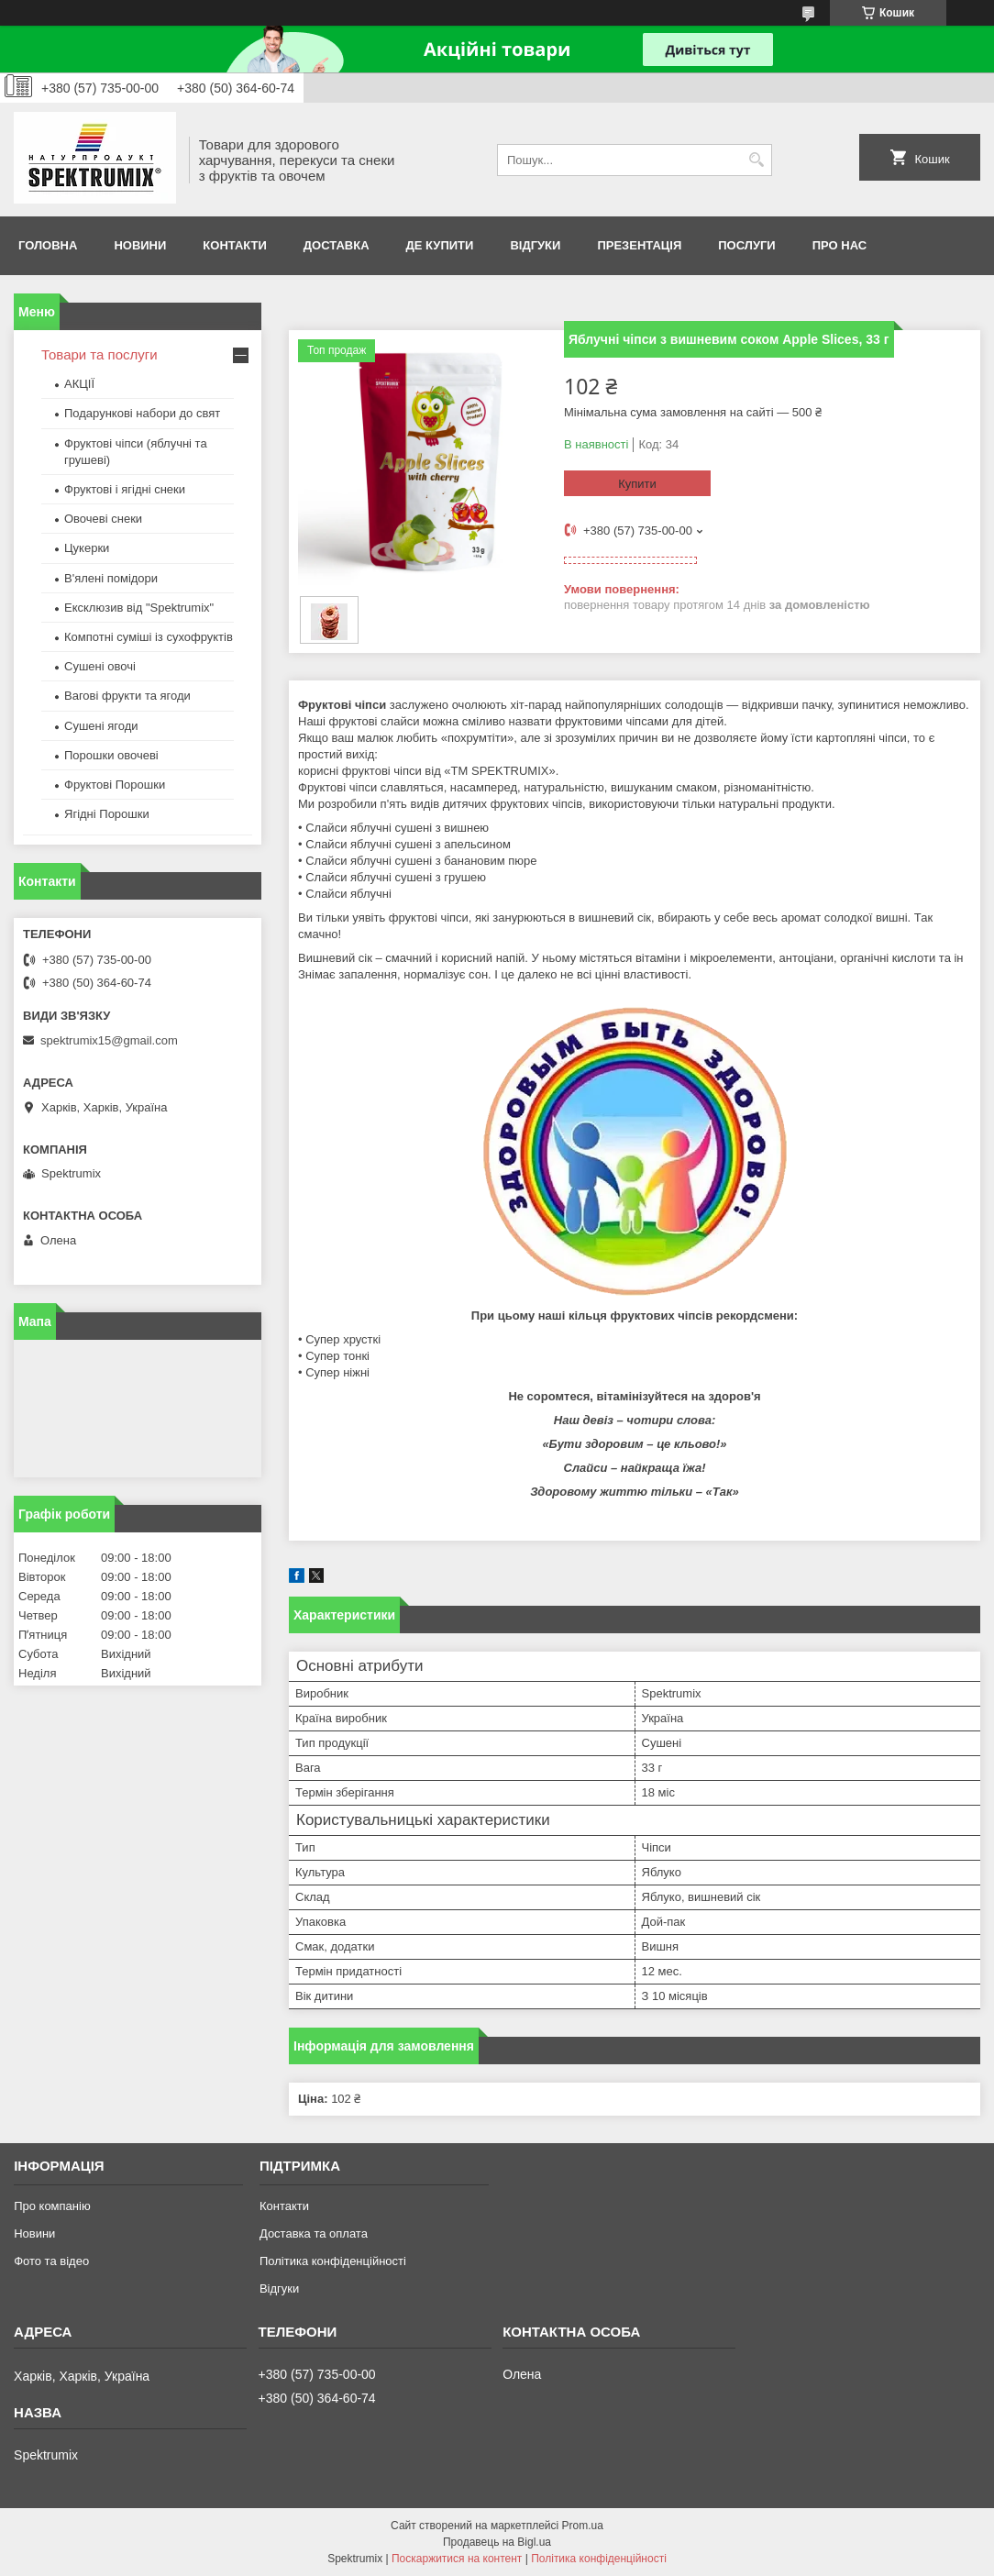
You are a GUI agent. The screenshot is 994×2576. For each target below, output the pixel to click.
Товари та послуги (99, 354)
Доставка (337, 245)
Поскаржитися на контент (457, 2558)
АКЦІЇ (79, 384)
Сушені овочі (100, 666)
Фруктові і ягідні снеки (124, 489)
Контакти (235, 245)
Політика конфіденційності (333, 2261)
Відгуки (535, 245)
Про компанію (52, 2206)
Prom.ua (582, 2525)
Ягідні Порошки (106, 814)
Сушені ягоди (101, 726)
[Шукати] (756, 160)
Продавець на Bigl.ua (497, 2542)
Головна (47, 245)
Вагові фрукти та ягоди (127, 695)
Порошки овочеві (111, 755)
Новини (140, 245)
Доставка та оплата (314, 2233)
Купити (637, 484)
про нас (839, 245)
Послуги (746, 245)
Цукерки (86, 548)
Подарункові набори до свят (142, 413)
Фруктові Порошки (114, 784)
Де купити (440, 245)
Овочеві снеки (103, 518)
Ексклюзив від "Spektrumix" (139, 607)
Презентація (639, 245)
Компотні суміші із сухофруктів (148, 637)
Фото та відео (51, 2261)
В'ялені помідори (111, 578)
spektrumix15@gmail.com (109, 1040)
